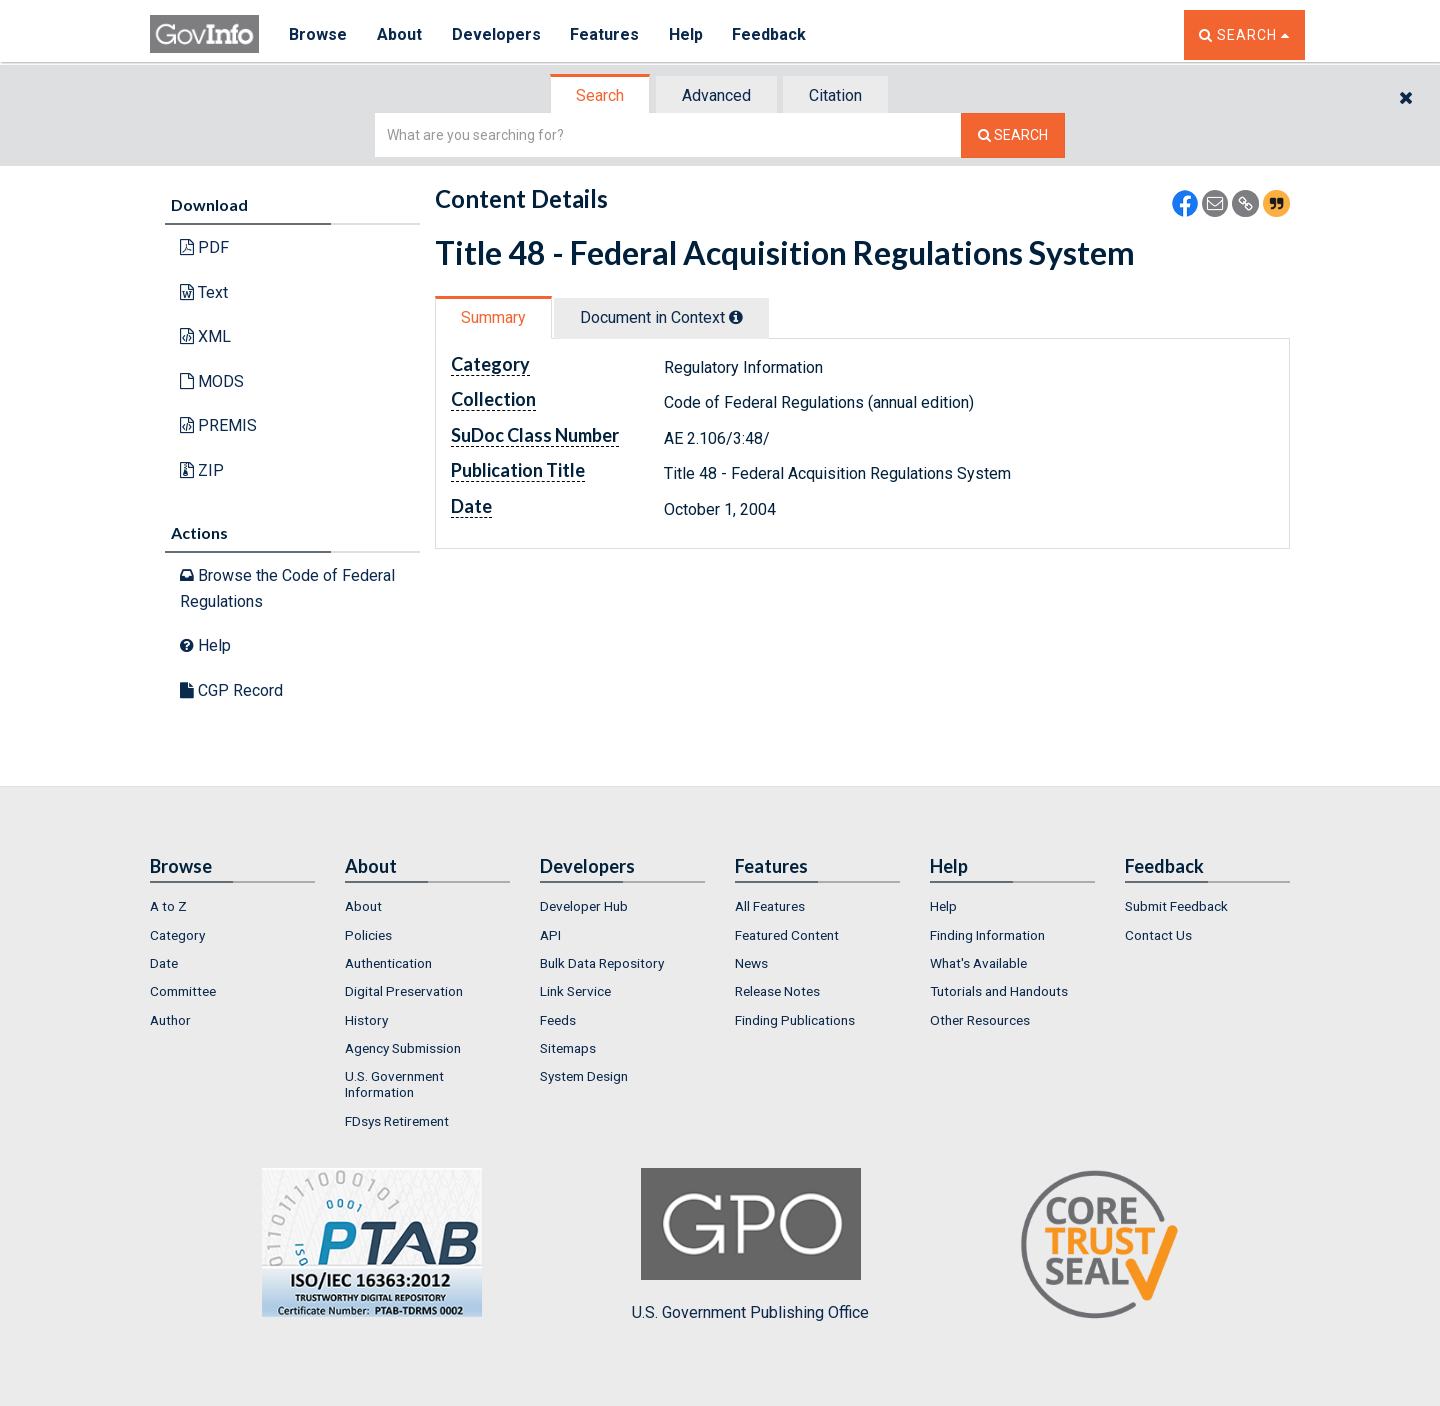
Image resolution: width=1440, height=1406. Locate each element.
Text (204, 292)
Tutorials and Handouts (999, 991)
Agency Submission (403, 1048)
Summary (493, 317)
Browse (318, 34)
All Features (770, 906)
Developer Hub (584, 906)
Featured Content (787, 935)
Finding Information (987, 935)
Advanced (716, 95)
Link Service (575, 991)
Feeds (558, 1020)
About (399, 34)
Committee (183, 991)
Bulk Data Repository (602, 963)
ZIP (202, 470)
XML (205, 336)
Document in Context (661, 317)
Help (687, 34)
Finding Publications (795, 1020)
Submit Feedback (1176, 906)
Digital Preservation (404, 991)
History (366, 1020)
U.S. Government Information (394, 1084)
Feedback (771, 34)
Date (164, 963)
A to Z (168, 906)
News (751, 963)
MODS (212, 381)
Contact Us (1158, 935)
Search (600, 95)
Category (177, 935)
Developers (496, 34)
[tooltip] (736, 317)
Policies (368, 935)
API (550, 935)
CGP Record (231, 690)
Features (605, 34)
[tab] (601, 95)
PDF (204, 247)
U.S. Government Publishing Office (750, 1245)
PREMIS (218, 425)
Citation (835, 95)
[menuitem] (232, 906)
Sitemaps (568, 1048)
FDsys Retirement (397, 1121)
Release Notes (777, 991)
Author (170, 1020)
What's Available (978, 963)
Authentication (388, 963)
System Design (584, 1076)
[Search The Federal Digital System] (1013, 135)
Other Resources (980, 1020)
